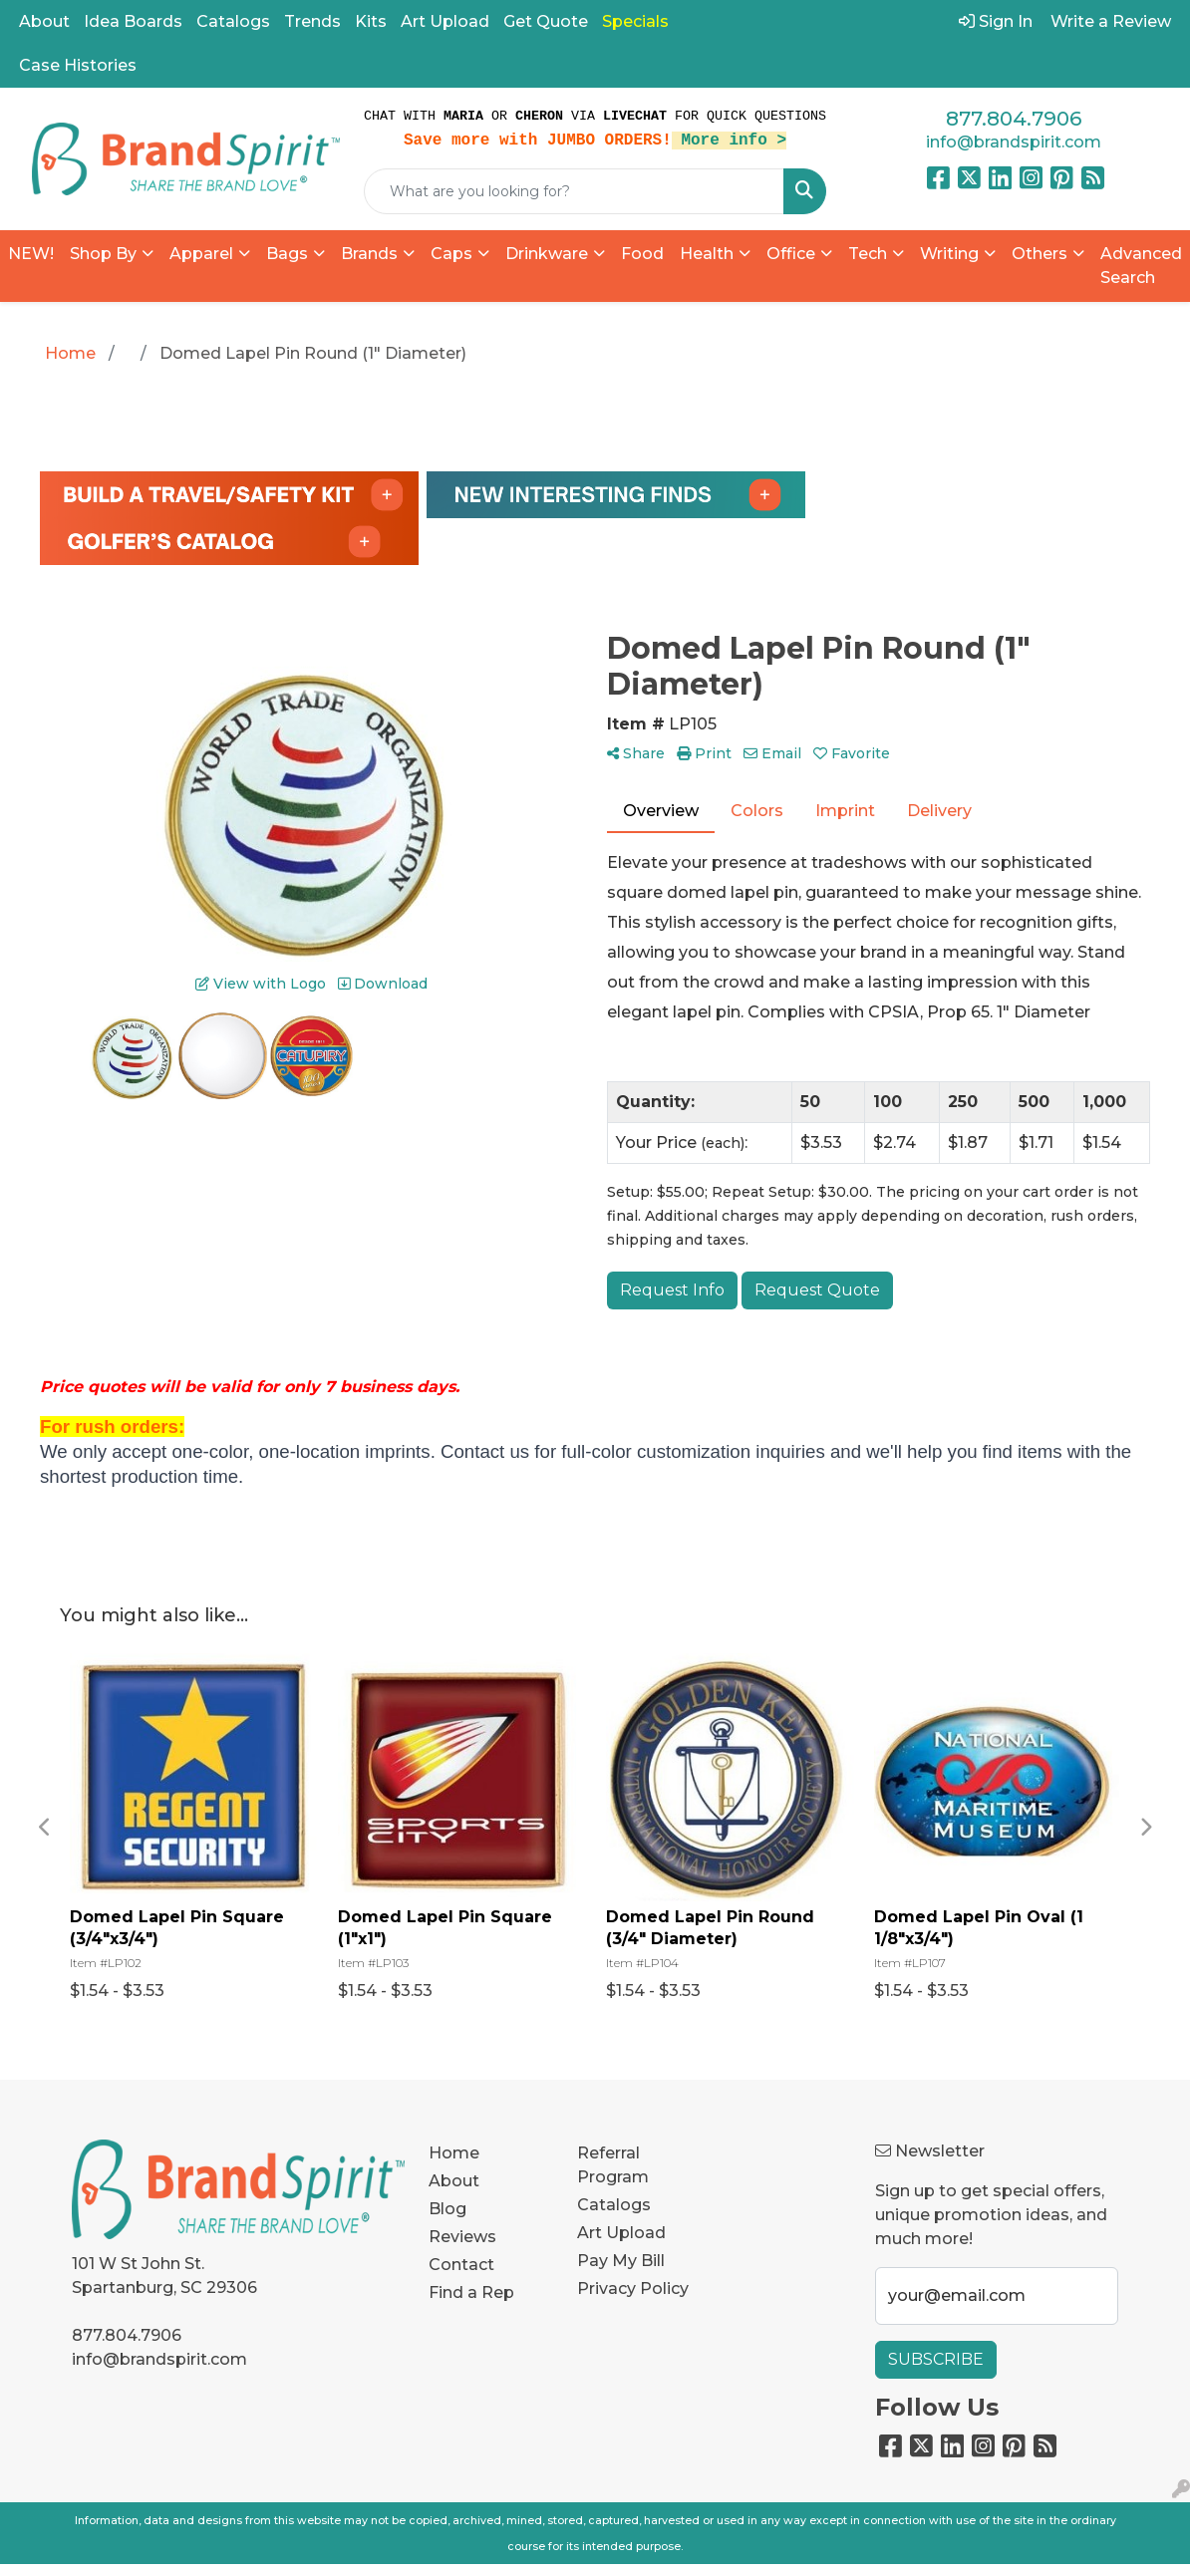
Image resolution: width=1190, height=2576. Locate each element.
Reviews (462, 2236)
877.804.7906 (1013, 119)
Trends (312, 21)
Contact (461, 2264)
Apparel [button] (201, 253)
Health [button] (707, 253)
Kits (371, 21)
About (44, 21)
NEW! (31, 253)
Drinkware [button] (546, 253)
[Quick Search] (574, 191)
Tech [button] (867, 253)
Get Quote (545, 21)
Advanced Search (1141, 265)
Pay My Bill (621, 2260)
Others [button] (1039, 253)
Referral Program (613, 2165)
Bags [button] (287, 253)
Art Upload (445, 21)
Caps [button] (451, 253)
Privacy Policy (633, 2288)
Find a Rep (471, 2292)
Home (454, 2153)
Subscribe (936, 2359)
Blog (447, 2208)
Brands (369, 253)
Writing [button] (949, 253)
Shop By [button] (103, 253)
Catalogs (233, 21)
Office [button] (790, 253)
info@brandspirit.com (1013, 142)
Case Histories (78, 65)
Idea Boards (133, 21)
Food (642, 253)
